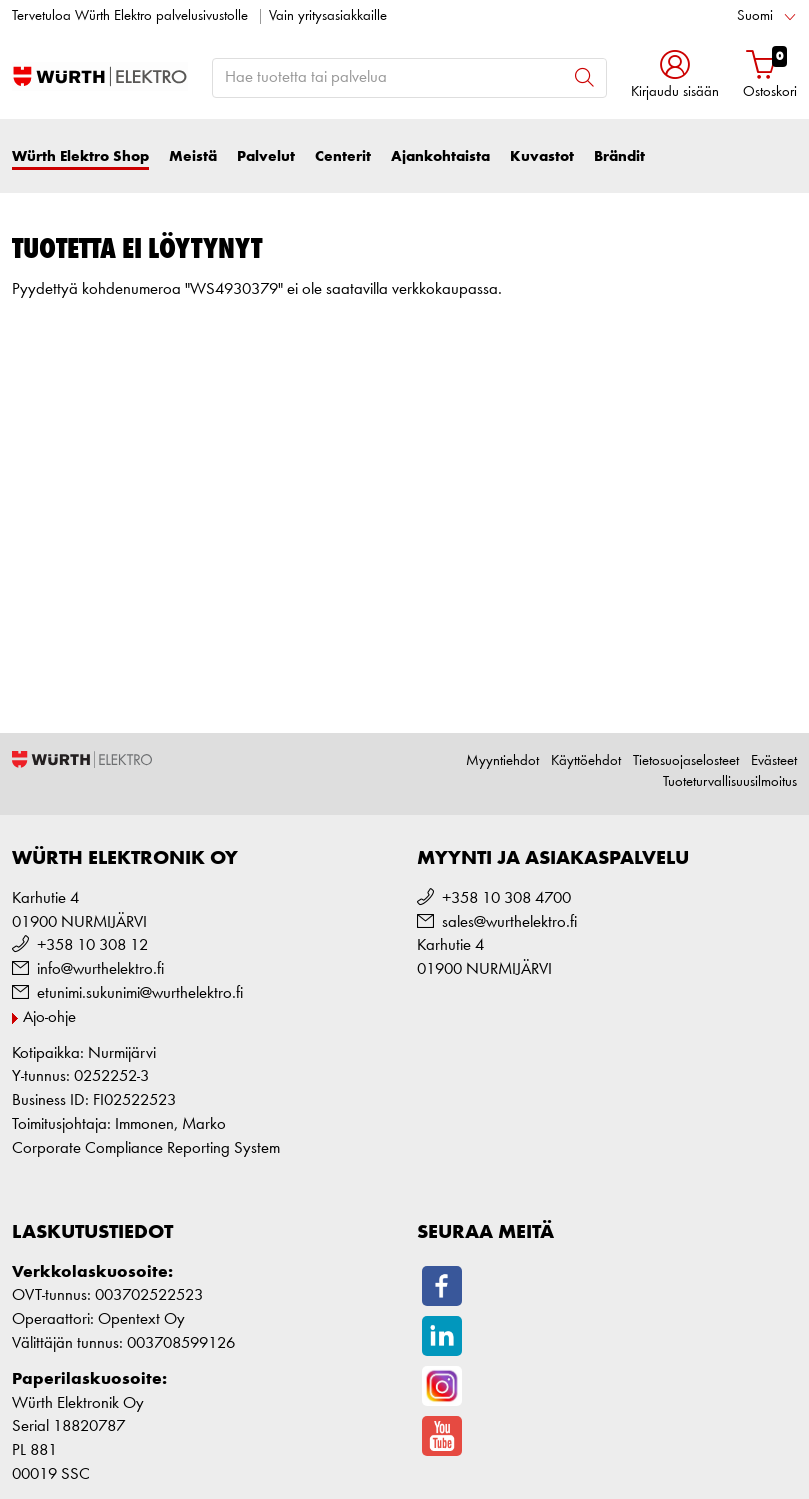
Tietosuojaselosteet (686, 761)
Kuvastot (542, 156)
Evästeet (774, 761)
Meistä (193, 156)
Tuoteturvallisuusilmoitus (730, 782)
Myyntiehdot (502, 761)
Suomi (755, 16)
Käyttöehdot (586, 761)
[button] (675, 76)
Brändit (619, 156)
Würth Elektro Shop (80, 156)
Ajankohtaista (440, 156)
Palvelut (266, 156)
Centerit (343, 156)
